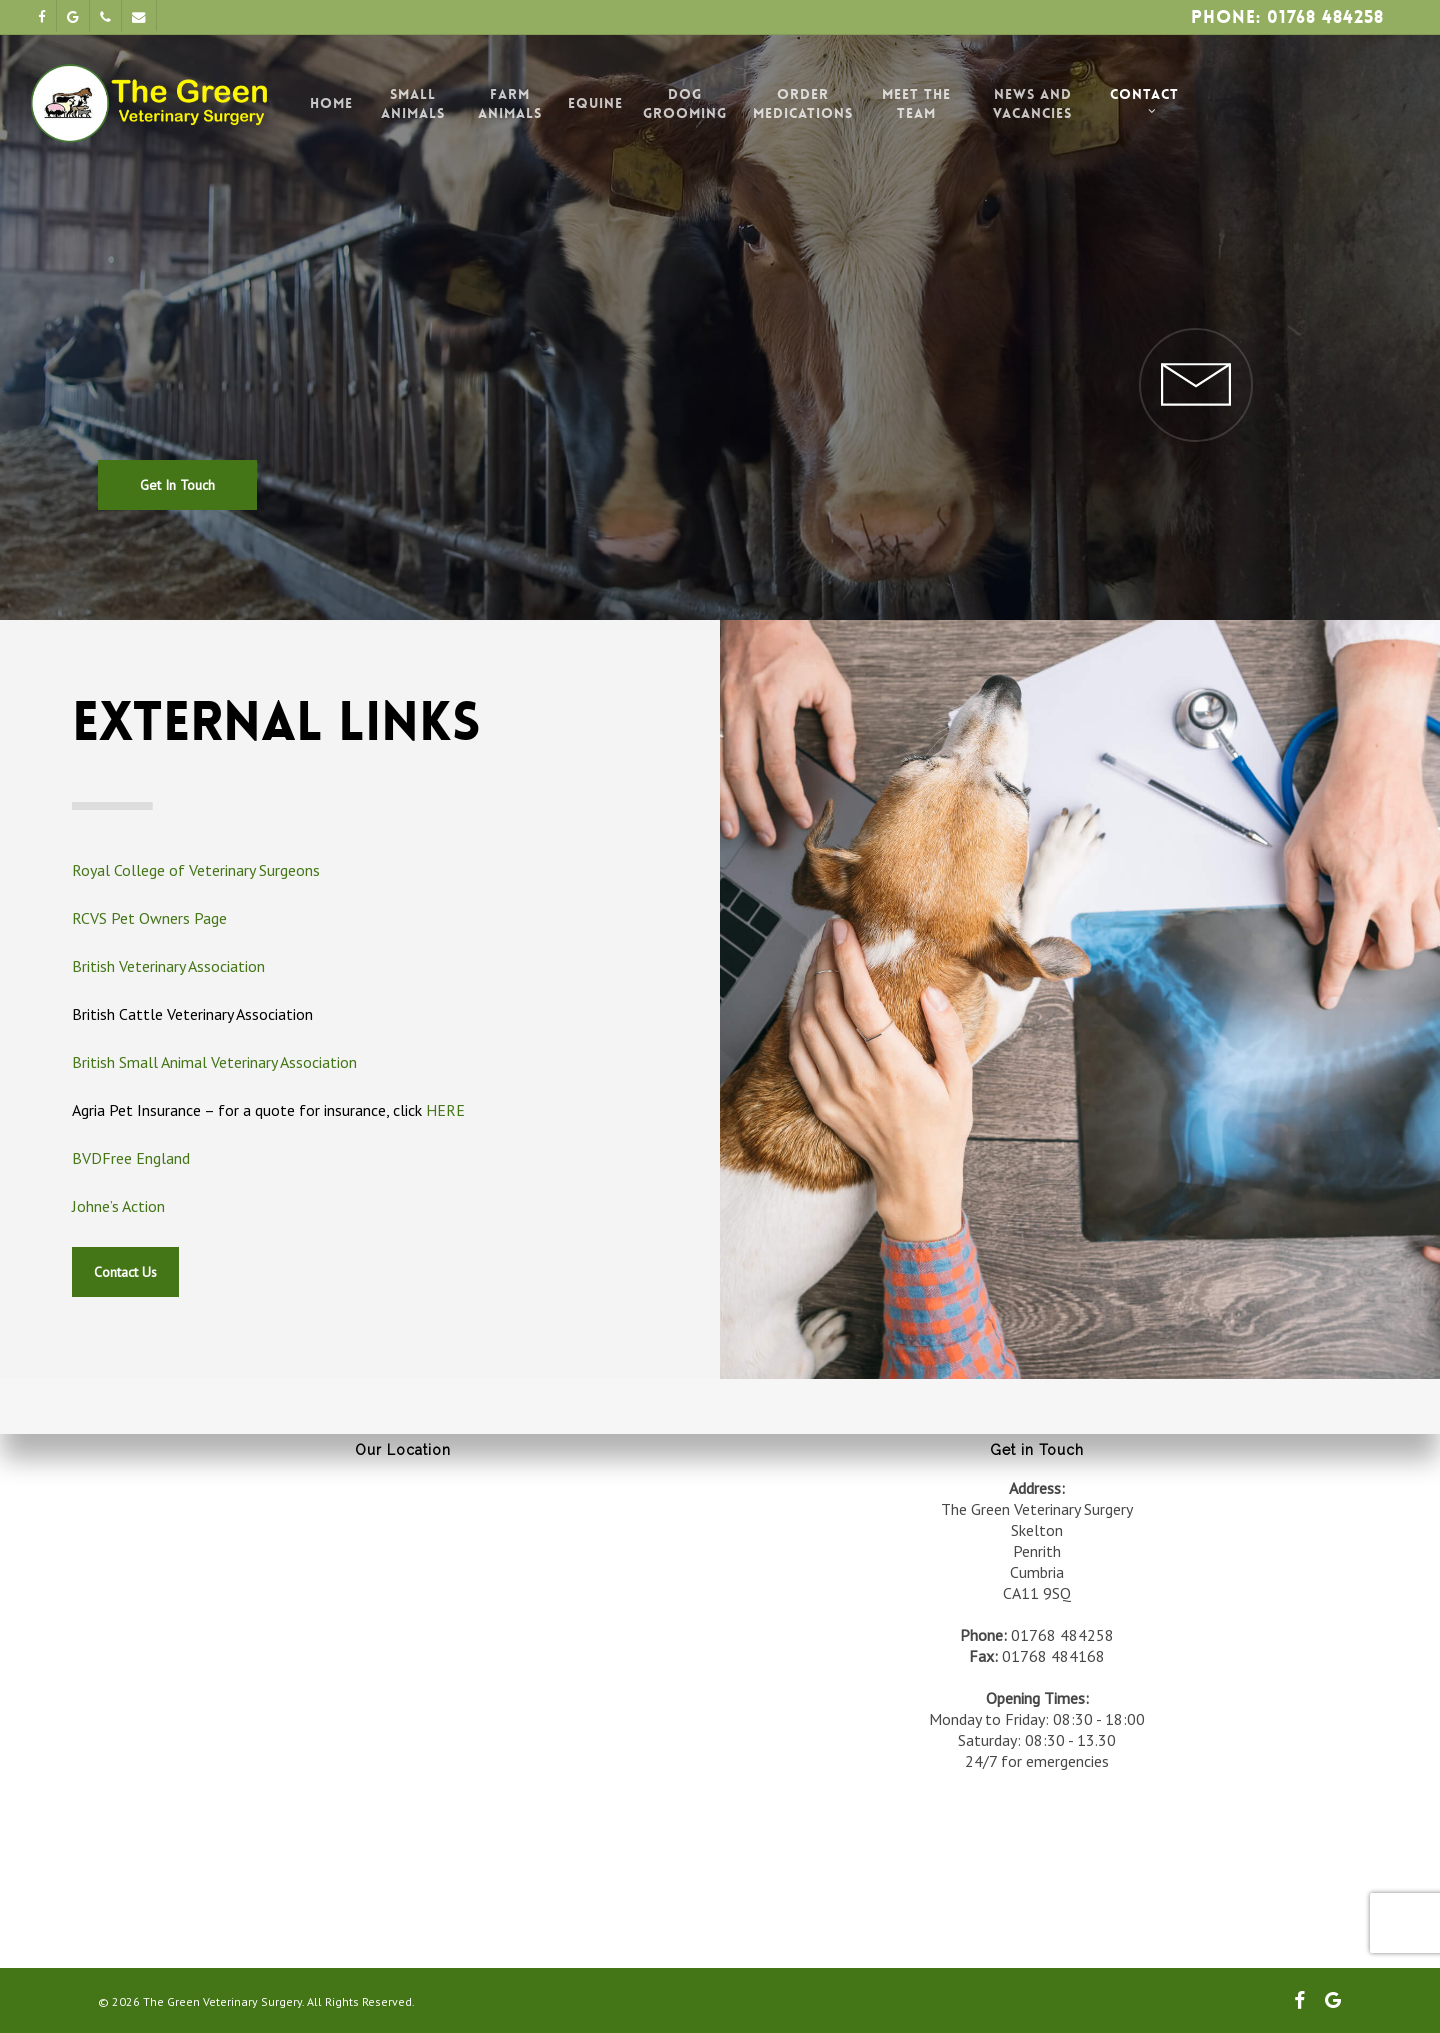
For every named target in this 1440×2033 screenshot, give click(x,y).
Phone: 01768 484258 (1287, 17)
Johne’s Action (118, 1206)
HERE (445, 1110)
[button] (177, 435)
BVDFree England (131, 1158)
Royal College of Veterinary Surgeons (196, 870)
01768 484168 (1053, 1656)
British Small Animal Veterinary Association (214, 1062)
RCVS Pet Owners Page (149, 918)
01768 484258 (1062, 1635)
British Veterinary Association (168, 966)
